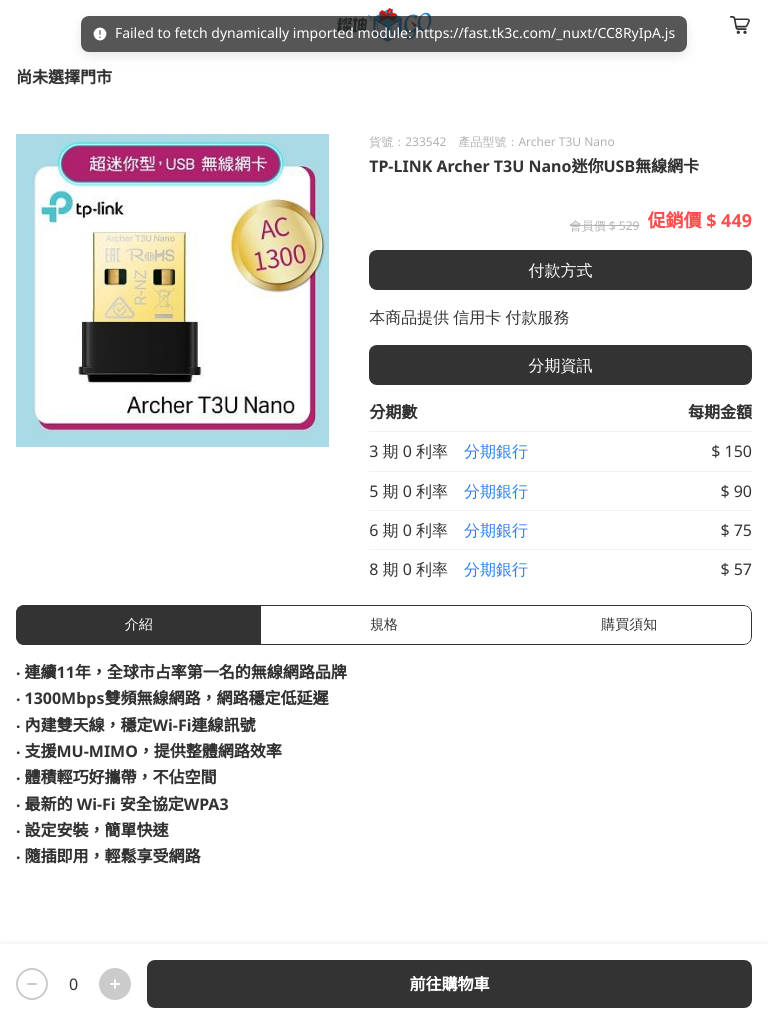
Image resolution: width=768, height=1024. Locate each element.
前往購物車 (449, 984)
